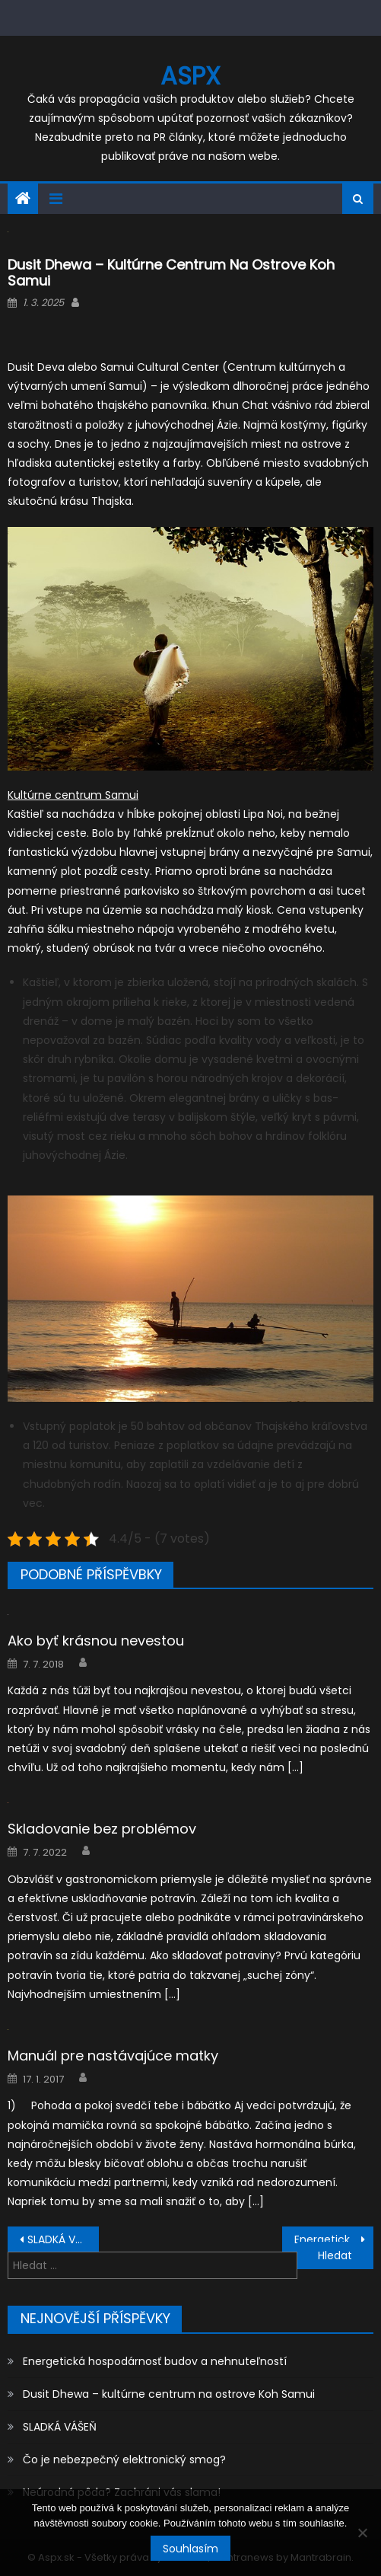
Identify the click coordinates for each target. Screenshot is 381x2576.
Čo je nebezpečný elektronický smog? (124, 2459)
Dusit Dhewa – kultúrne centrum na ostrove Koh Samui (169, 2394)
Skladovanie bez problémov (102, 1828)
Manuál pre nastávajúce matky (113, 2055)
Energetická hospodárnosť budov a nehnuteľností (333, 2239)
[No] (362, 2532)
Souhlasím (190, 2548)
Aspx (190, 76)
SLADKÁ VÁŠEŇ (63, 2239)
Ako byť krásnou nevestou (96, 1640)
